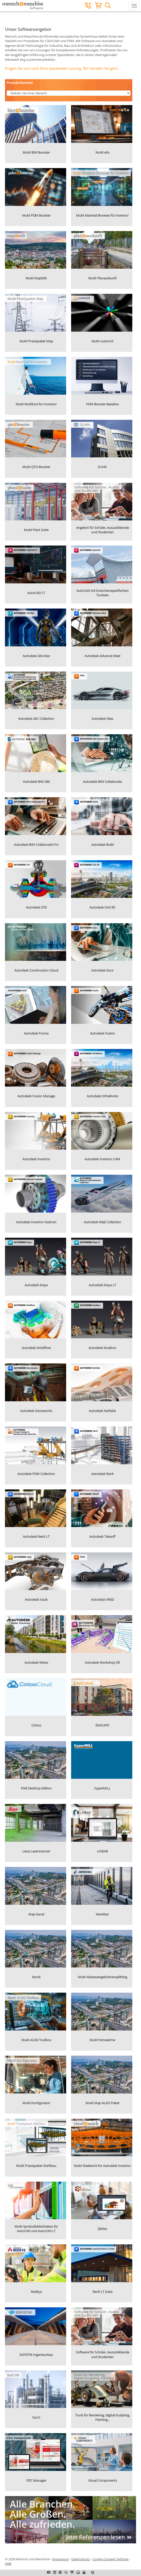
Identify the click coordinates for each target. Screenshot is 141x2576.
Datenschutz (80, 2559)
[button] (84, 2572)
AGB (8, 2563)
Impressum (60, 2559)
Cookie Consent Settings (111, 2559)
